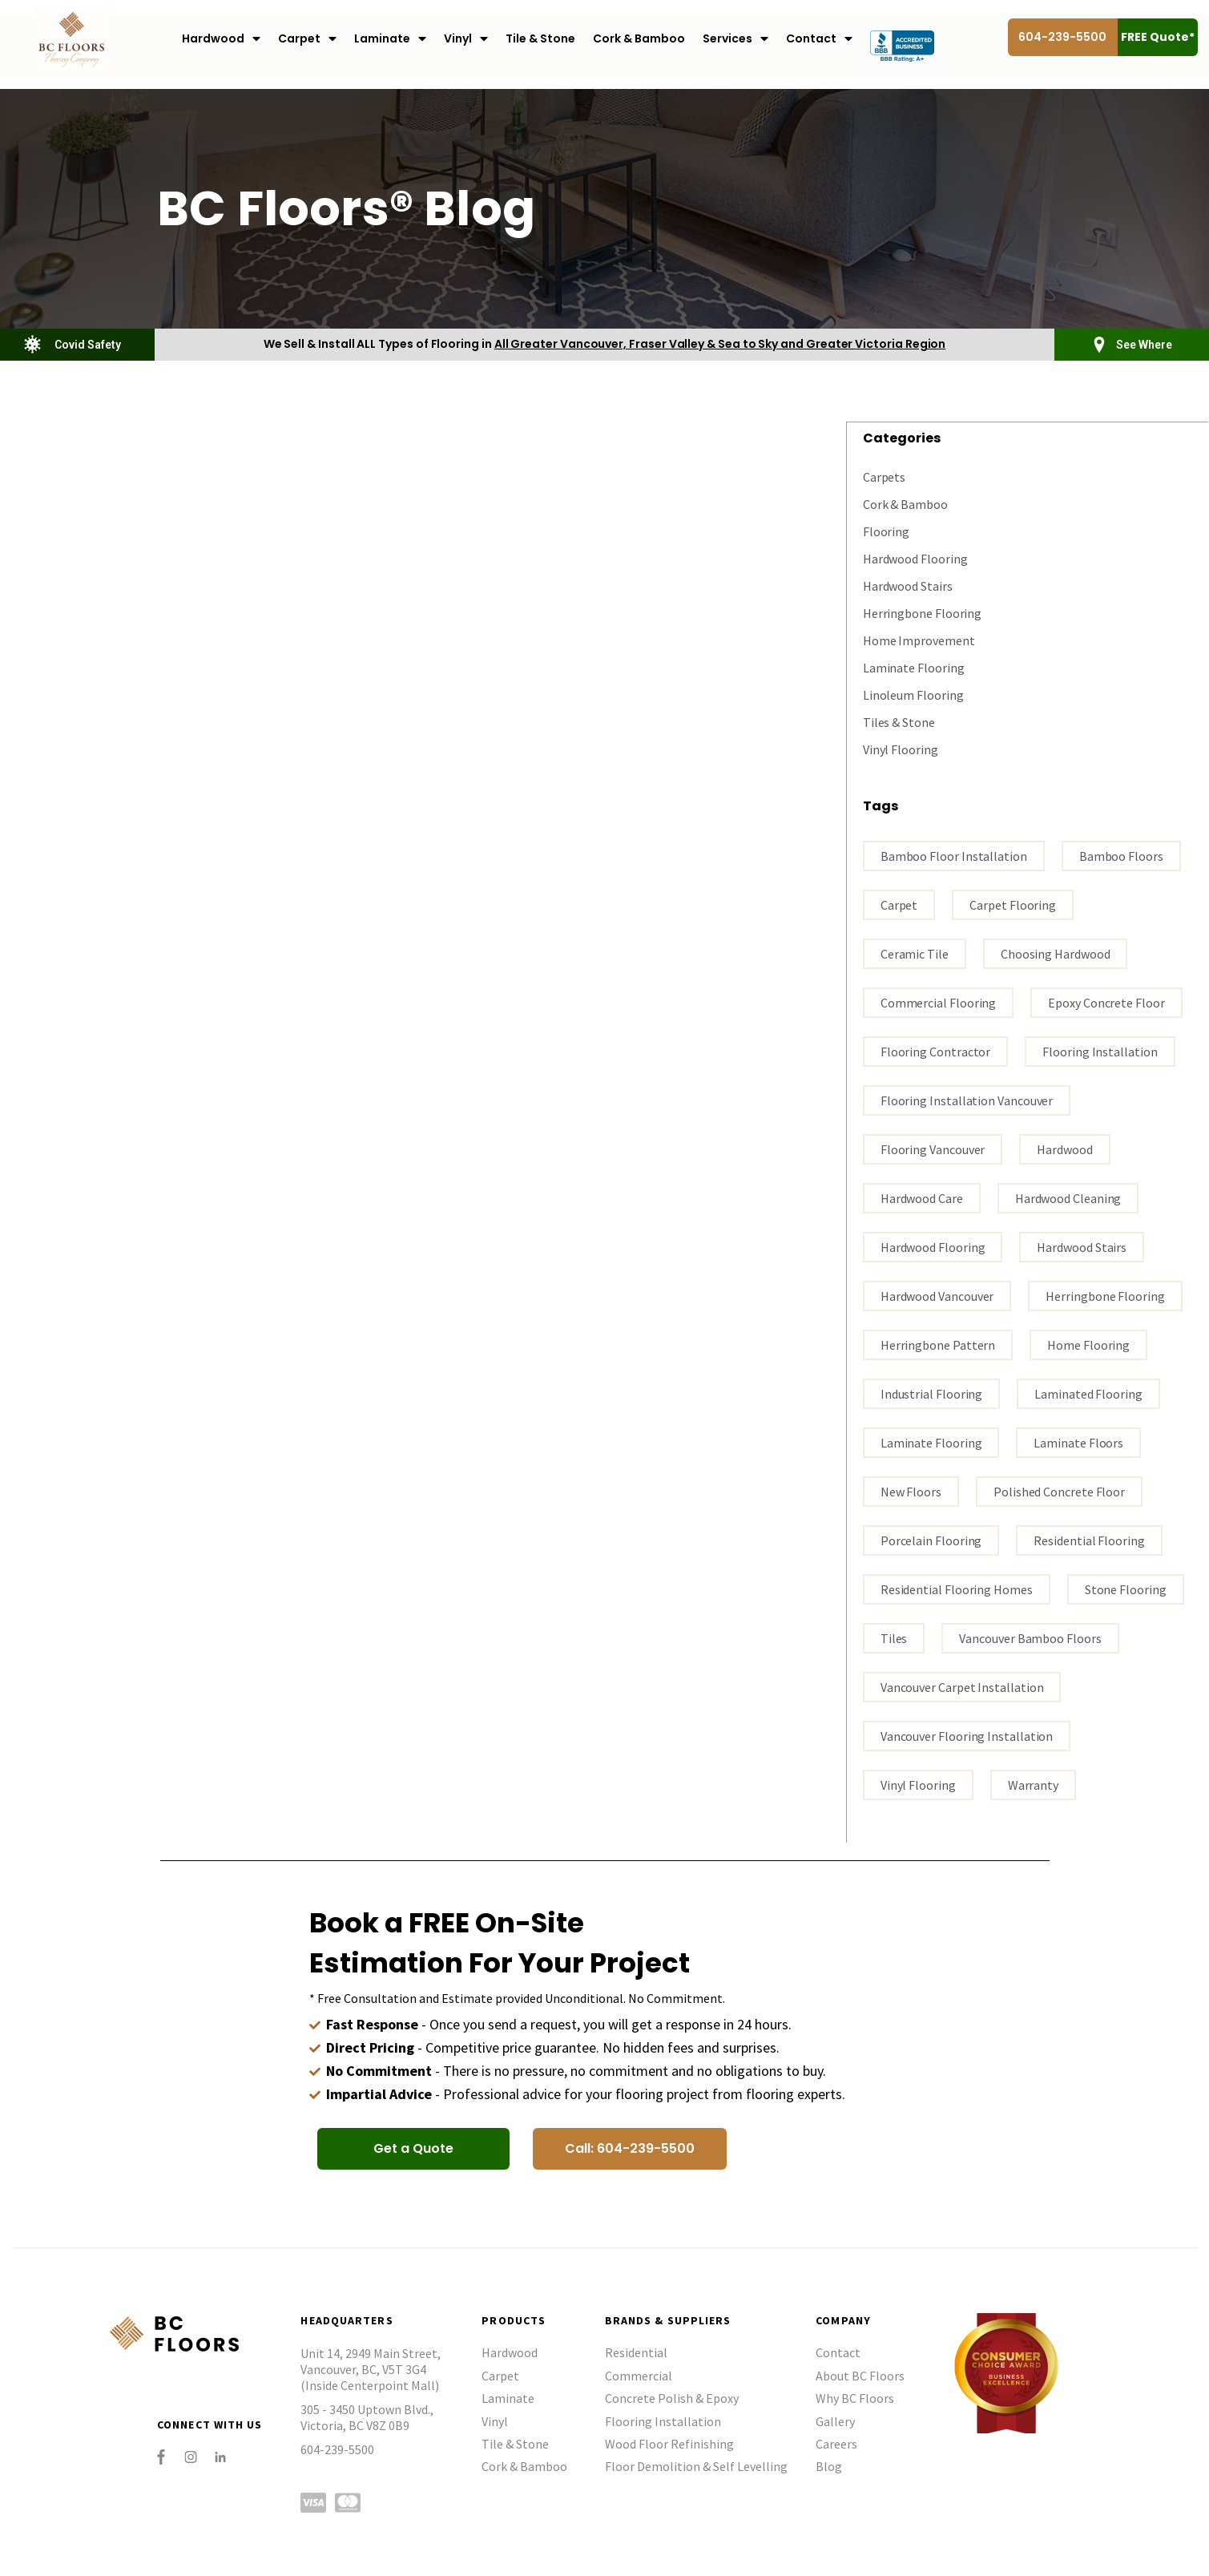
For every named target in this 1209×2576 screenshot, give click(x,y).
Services (735, 39)
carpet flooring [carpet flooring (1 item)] (1012, 904)
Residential (636, 2352)
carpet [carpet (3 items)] (899, 904)
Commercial (638, 2375)
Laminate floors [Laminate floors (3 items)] (1078, 1442)
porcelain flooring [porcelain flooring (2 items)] (931, 1540)
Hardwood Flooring (915, 558)
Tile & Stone (540, 38)
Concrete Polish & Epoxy (672, 2397)
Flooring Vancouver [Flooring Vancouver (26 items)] (933, 1149)
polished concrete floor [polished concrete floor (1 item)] (1059, 1491)
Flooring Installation (663, 2420)
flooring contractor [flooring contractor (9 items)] (935, 1051)
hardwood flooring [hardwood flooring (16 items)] (933, 1246)
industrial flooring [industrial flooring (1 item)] (931, 1393)
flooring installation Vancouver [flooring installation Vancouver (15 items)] (967, 1100)
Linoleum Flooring (913, 694)
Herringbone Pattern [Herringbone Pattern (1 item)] (938, 1344)
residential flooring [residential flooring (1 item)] (1089, 1540)
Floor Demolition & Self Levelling (696, 2465)
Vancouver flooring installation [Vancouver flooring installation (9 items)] (967, 1735)
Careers (836, 2443)
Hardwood (221, 39)
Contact (819, 39)
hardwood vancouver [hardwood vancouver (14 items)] (937, 1295)
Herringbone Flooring (922, 612)
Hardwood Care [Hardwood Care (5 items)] (922, 1197)
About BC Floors (860, 2375)
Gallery (835, 2420)
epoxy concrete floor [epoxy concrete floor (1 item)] (1106, 1002)
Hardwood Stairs (908, 585)
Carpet (307, 39)
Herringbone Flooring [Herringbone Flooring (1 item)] (1105, 1295)
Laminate (390, 39)
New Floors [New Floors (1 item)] (911, 1491)
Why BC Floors (855, 2397)
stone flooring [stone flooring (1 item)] (1126, 1589)
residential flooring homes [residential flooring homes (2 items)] (957, 1589)
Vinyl (466, 39)
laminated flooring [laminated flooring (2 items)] (1088, 1393)
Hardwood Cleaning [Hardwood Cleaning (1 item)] (1068, 1197)
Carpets (884, 476)
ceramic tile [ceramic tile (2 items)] (915, 953)
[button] (413, 2148)
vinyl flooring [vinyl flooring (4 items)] (918, 1784)
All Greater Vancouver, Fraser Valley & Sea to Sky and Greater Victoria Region (720, 344)
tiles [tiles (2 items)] (894, 1637)
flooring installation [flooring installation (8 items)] (1099, 1051)
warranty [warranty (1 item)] (1033, 1784)
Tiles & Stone (899, 721)
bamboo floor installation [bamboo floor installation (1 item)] (954, 855)
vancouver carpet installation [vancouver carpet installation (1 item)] (962, 1686)
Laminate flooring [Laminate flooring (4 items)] (931, 1442)
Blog (829, 2465)
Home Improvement (919, 640)
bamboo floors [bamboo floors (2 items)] (1121, 855)
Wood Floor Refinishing (669, 2443)
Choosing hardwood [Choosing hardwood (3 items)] (1055, 953)
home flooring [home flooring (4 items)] (1088, 1344)
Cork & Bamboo (639, 38)
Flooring (886, 531)
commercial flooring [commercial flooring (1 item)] (938, 1002)
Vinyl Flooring (900, 749)
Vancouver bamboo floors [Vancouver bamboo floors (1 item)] (1030, 1637)
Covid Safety (87, 344)
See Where (1144, 344)
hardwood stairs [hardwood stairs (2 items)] (1081, 1246)
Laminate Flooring (914, 667)
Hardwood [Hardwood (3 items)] (1064, 1149)
